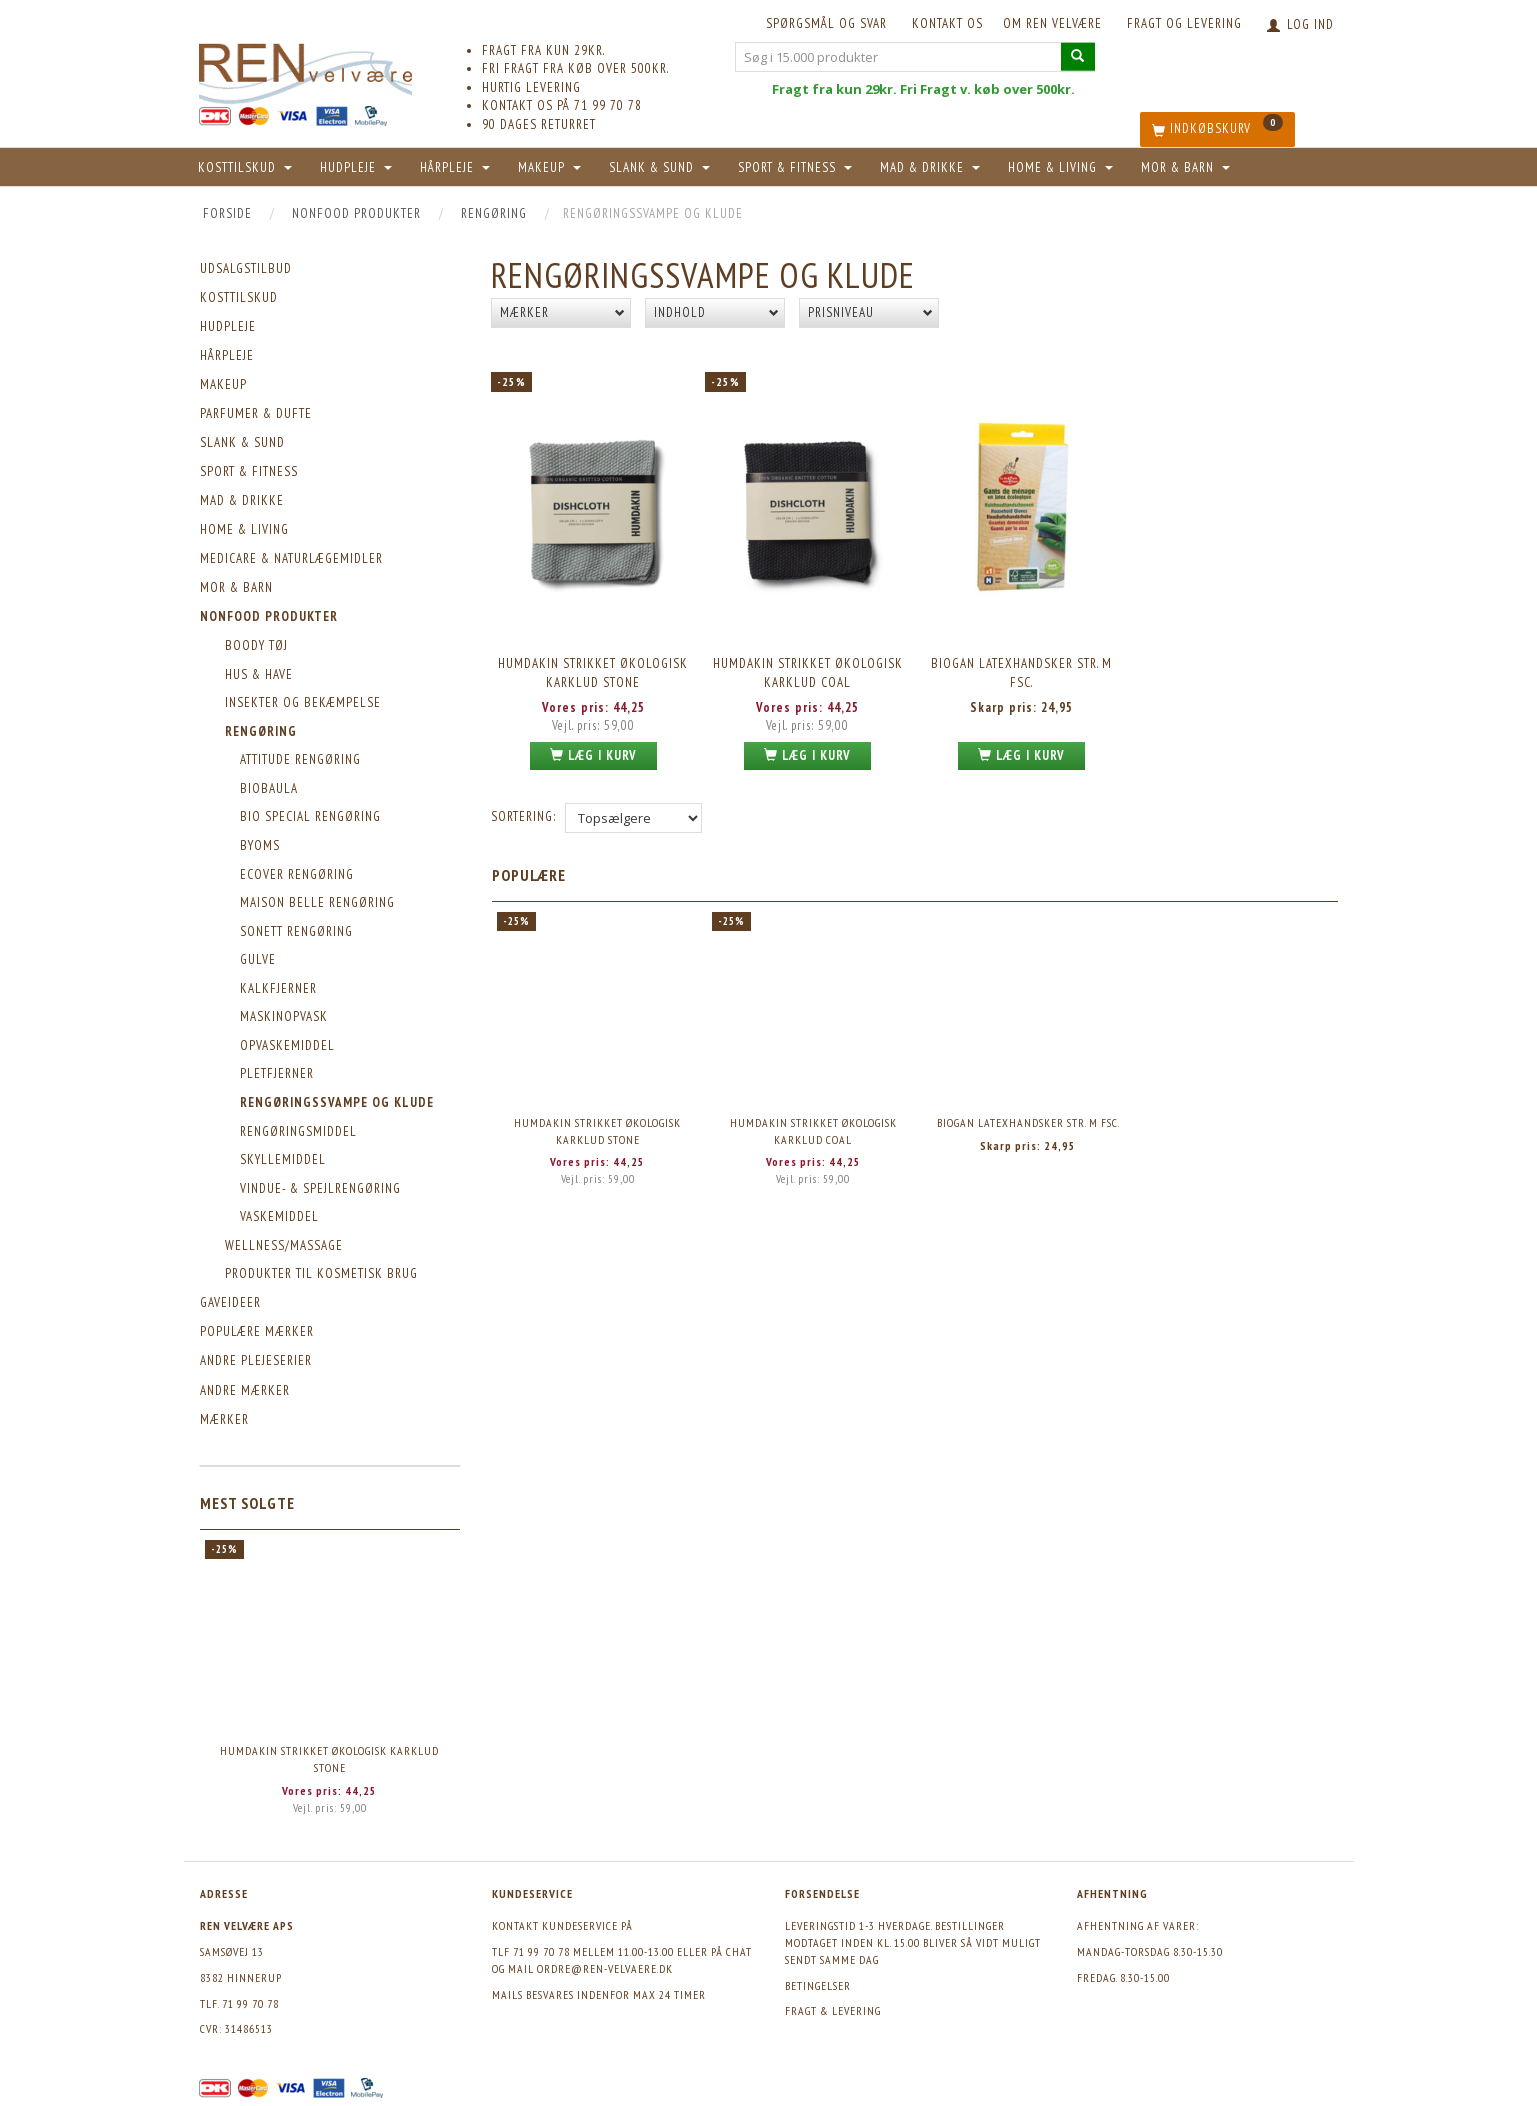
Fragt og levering (1184, 23)
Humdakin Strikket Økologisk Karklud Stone (329, 1759)
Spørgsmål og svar (826, 23)
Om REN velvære (1052, 23)
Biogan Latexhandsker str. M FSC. (1021, 672)
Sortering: (523, 814)
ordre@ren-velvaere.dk (605, 1968)
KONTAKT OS (947, 23)
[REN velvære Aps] (306, 69)
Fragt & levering (833, 2010)
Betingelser (818, 1985)
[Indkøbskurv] (1217, 129)
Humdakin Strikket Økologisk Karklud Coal (808, 672)
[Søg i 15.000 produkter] (1078, 56)
